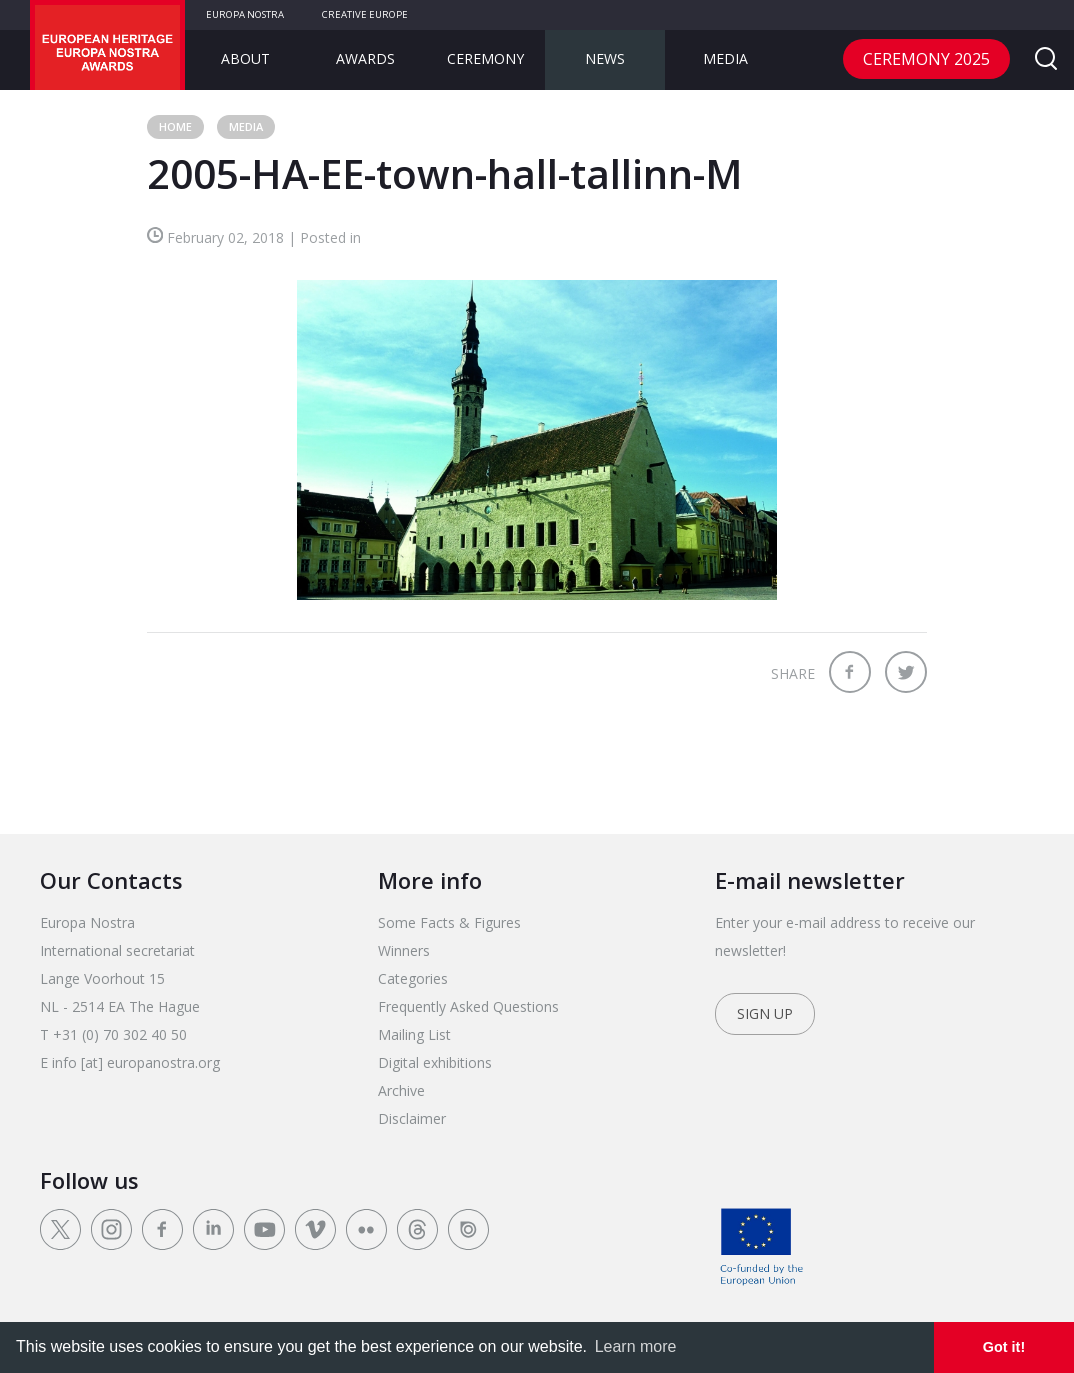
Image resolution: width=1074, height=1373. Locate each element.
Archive (401, 1090)
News (605, 58)
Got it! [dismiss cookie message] (1004, 1347)
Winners (404, 950)
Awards (365, 58)
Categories (413, 978)
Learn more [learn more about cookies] (636, 1346)
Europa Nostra (245, 14)
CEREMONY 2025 (926, 59)
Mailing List (414, 1034)
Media (725, 58)
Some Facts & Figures (449, 922)
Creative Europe (365, 14)
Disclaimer (412, 1118)
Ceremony (485, 58)
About (245, 58)
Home (175, 126)
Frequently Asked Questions (468, 1006)
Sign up (765, 1013)
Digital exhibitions (435, 1062)
